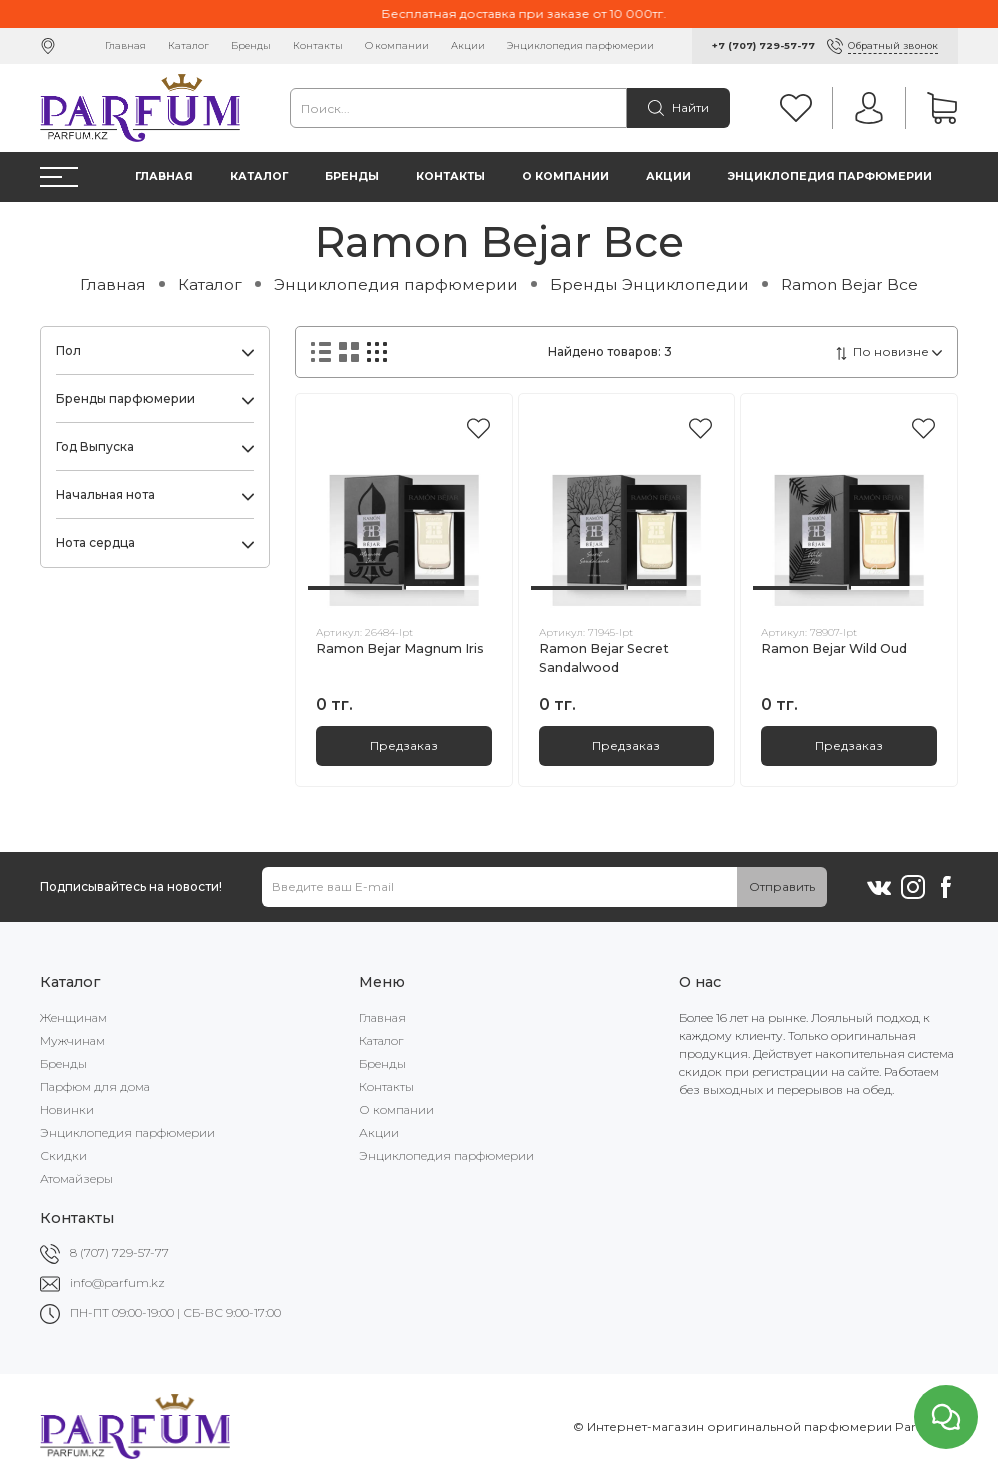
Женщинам (73, 1017)
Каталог (188, 45)
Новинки (67, 1109)
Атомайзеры (76, 1178)
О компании (397, 45)
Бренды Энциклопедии (649, 284)
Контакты (318, 45)
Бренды (251, 45)
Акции (468, 45)
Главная (125, 45)
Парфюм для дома (95, 1086)
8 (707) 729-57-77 (119, 1252)
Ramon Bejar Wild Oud (834, 648)
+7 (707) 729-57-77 (763, 45)
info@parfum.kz (117, 1282)
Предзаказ (404, 745)
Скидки (63, 1155)
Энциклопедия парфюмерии (580, 45)
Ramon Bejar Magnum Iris (400, 648)
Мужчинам (72, 1040)
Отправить (782, 886)
